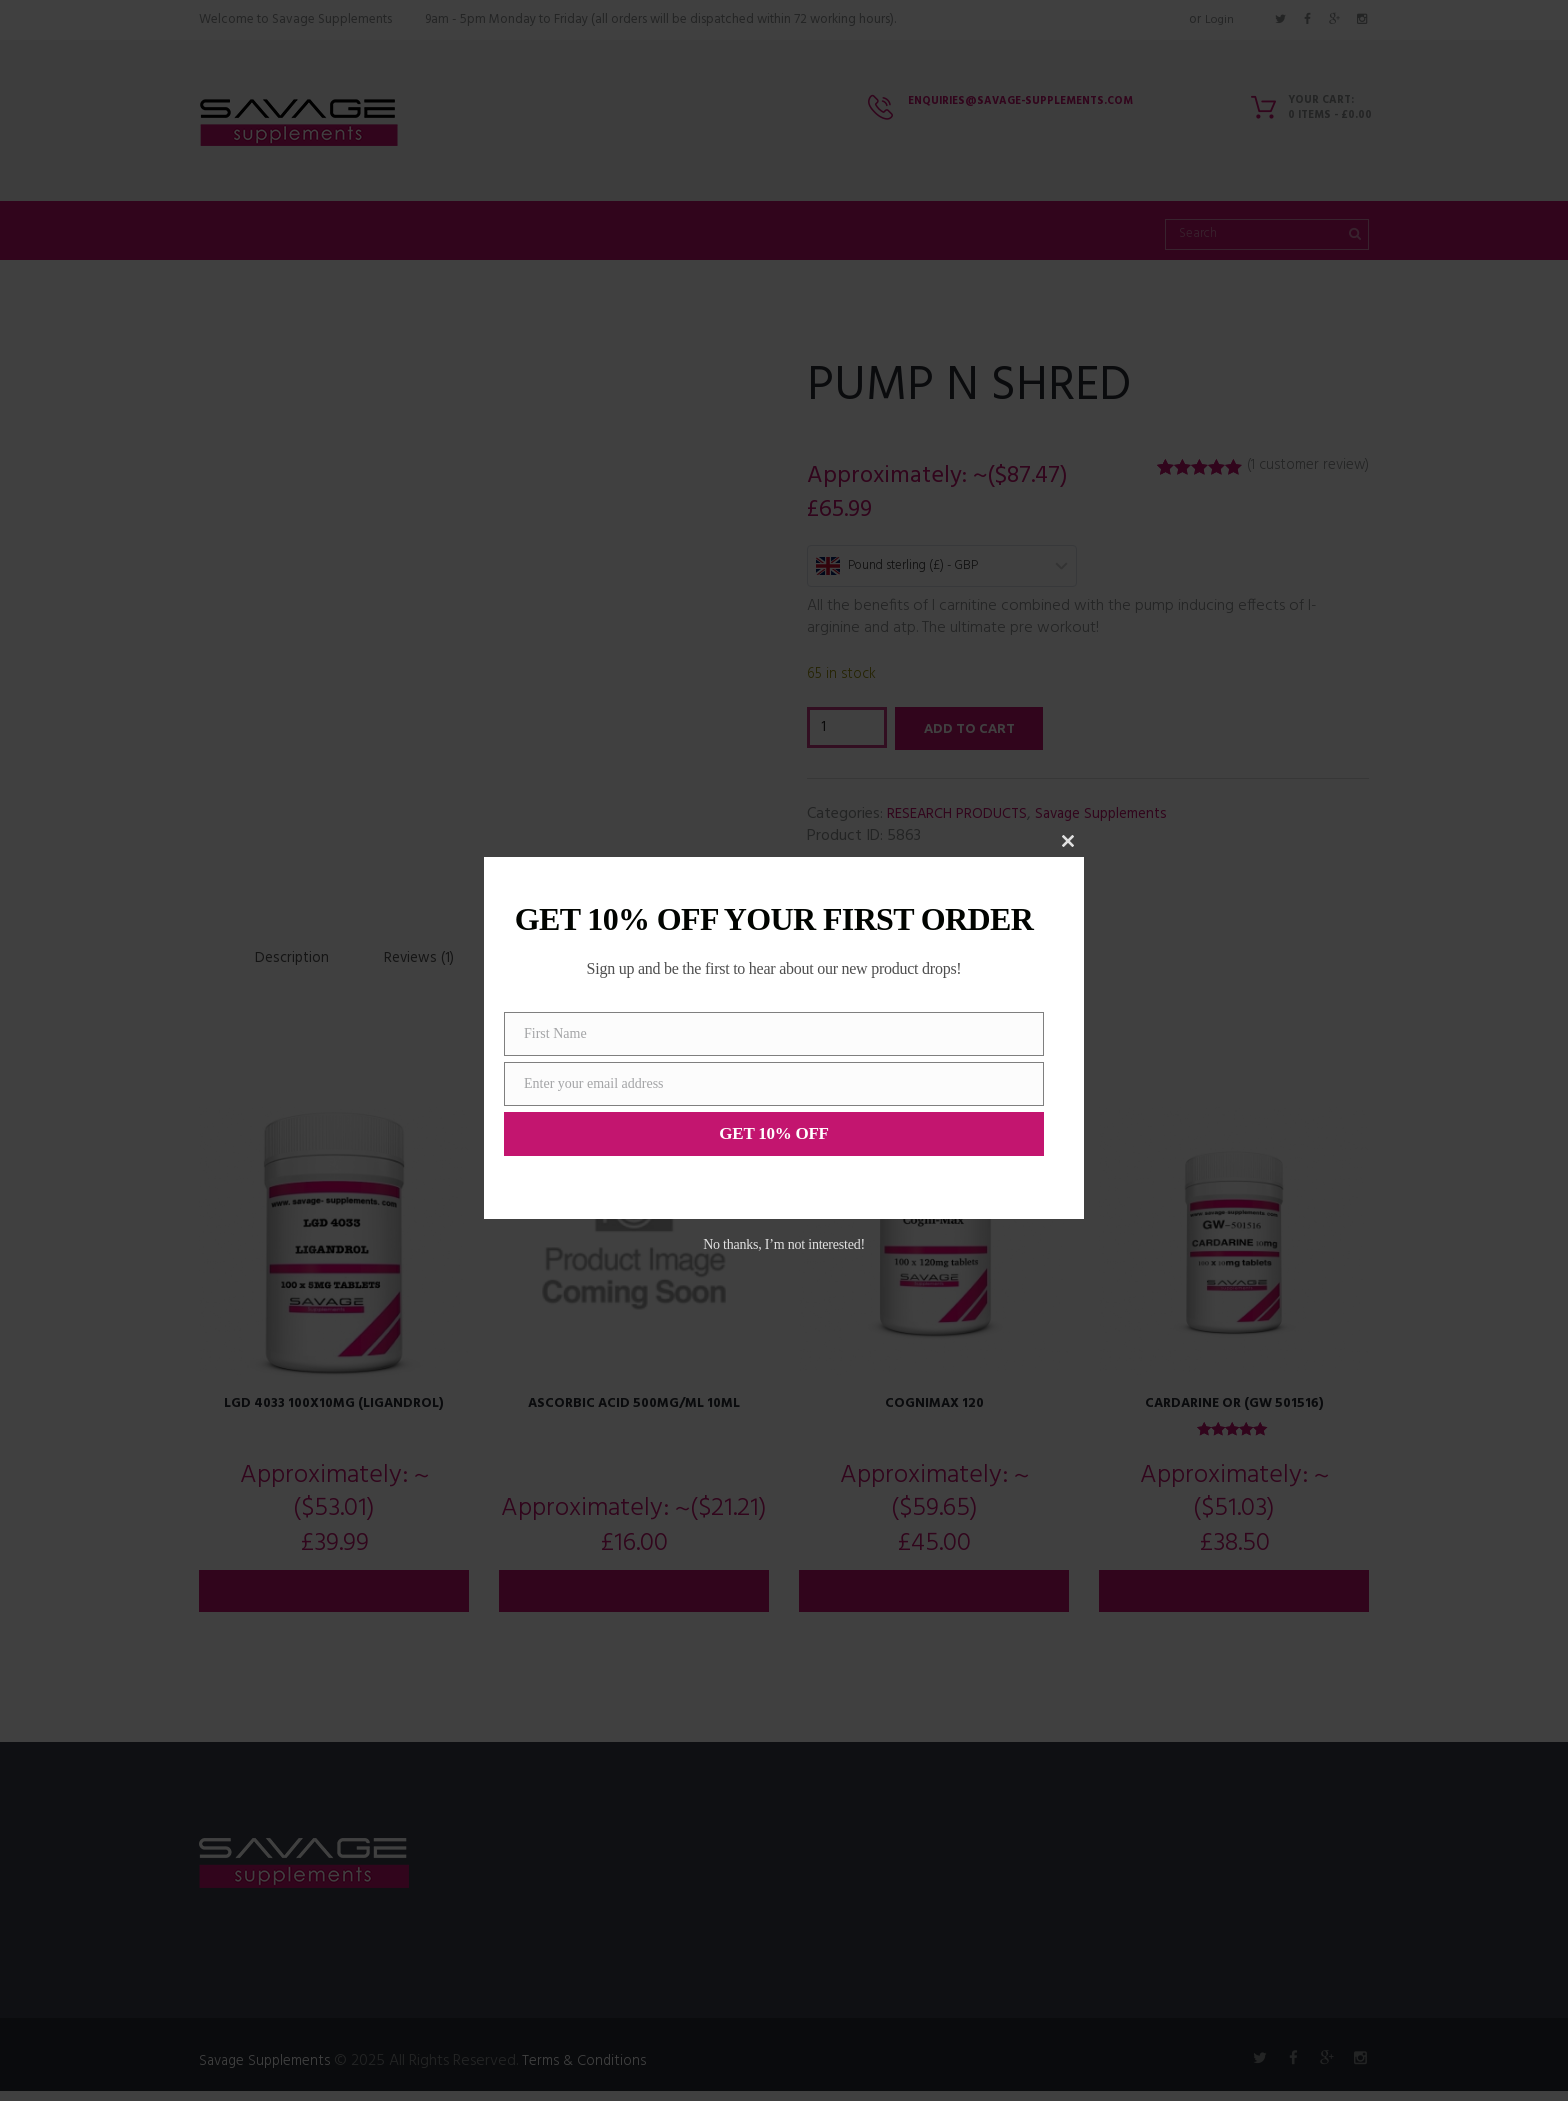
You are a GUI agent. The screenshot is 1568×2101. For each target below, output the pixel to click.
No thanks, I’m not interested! (784, 1244)
